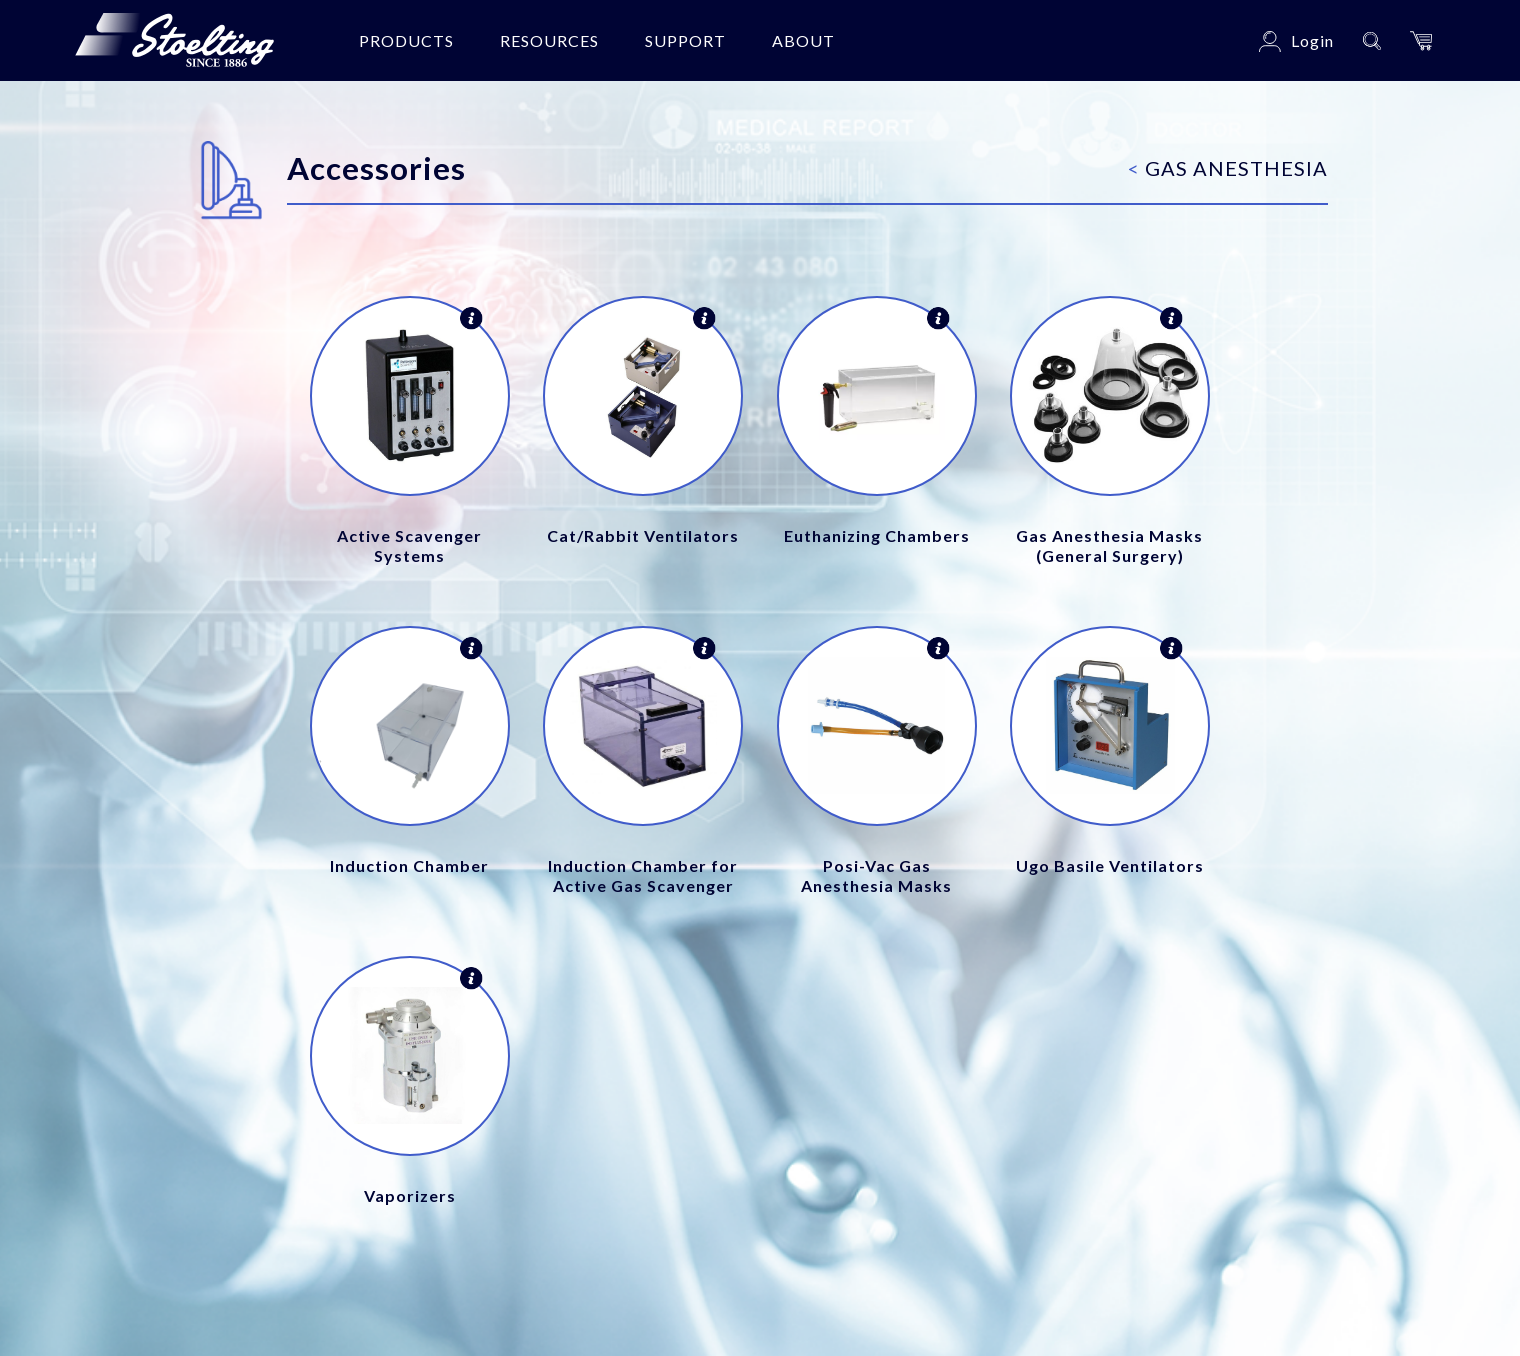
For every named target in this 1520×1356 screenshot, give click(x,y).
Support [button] (685, 40)
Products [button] (406, 40)
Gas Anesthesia (1228, 168)
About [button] (803, 40)
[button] (1421, 40)
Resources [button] (549, 40)
